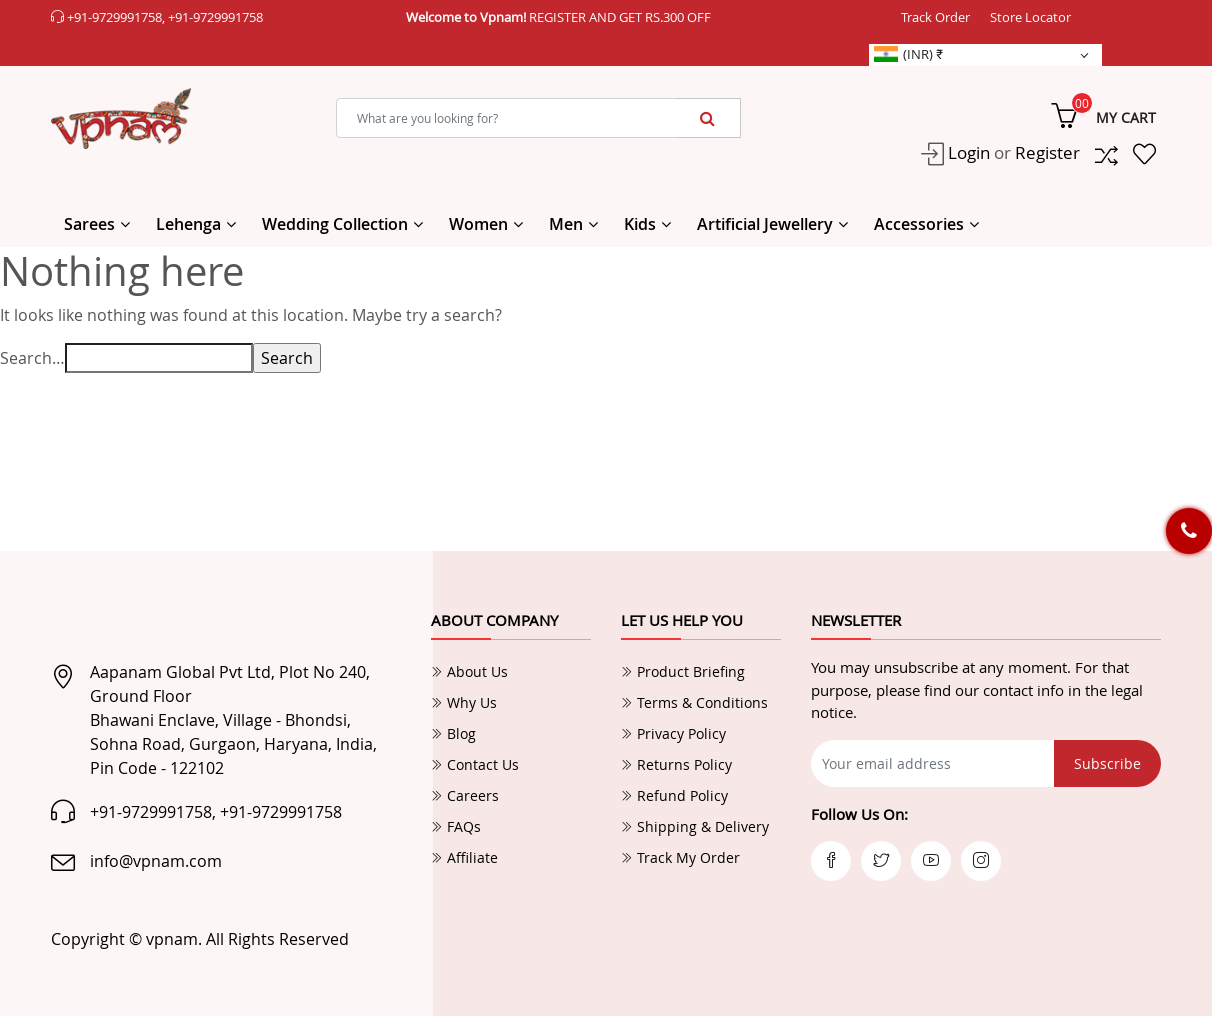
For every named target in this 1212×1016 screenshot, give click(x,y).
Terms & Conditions (694, 702)
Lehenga (188, 224)
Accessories (919, 224)
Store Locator (1030, 17)
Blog (453, 733)
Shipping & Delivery (695, 826)
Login (967, 152)
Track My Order (680, 857)
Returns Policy (676, 764)
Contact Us (475, 764)
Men (566, 224)
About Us (469, 671)
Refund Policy (674, 795)
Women (478, 224)
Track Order (935, 17)
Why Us (464, 702)
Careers (465, 795)
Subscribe (1107, 763)
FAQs (456, 826)
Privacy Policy (673, 733)
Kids (640, 224)
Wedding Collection (335, 224)
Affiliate (464, 857)
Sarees (89, 224)
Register (1047, 152)
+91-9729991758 (114, 17)
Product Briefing (683, 671)
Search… (32, 358)
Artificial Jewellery (765, 224)
